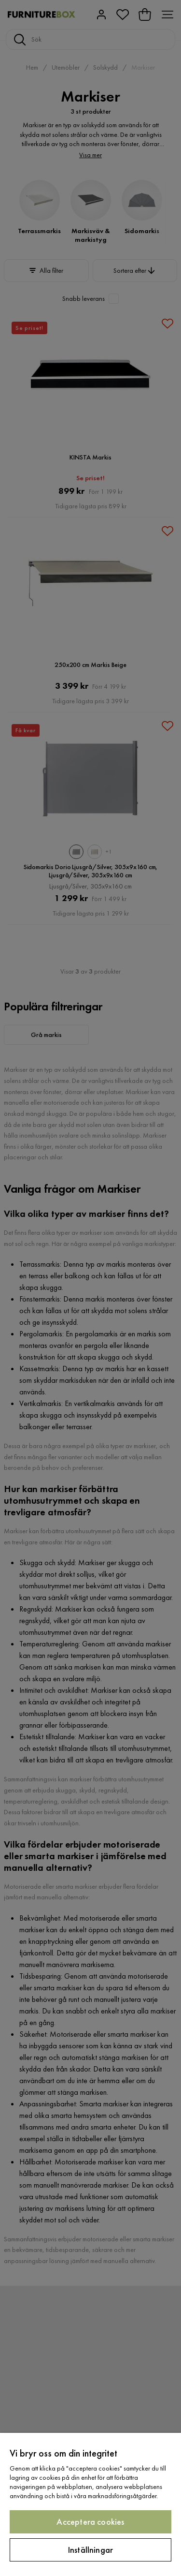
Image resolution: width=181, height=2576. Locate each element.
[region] (90, 2504)
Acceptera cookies (90, 2521)
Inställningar (90, 2549)
